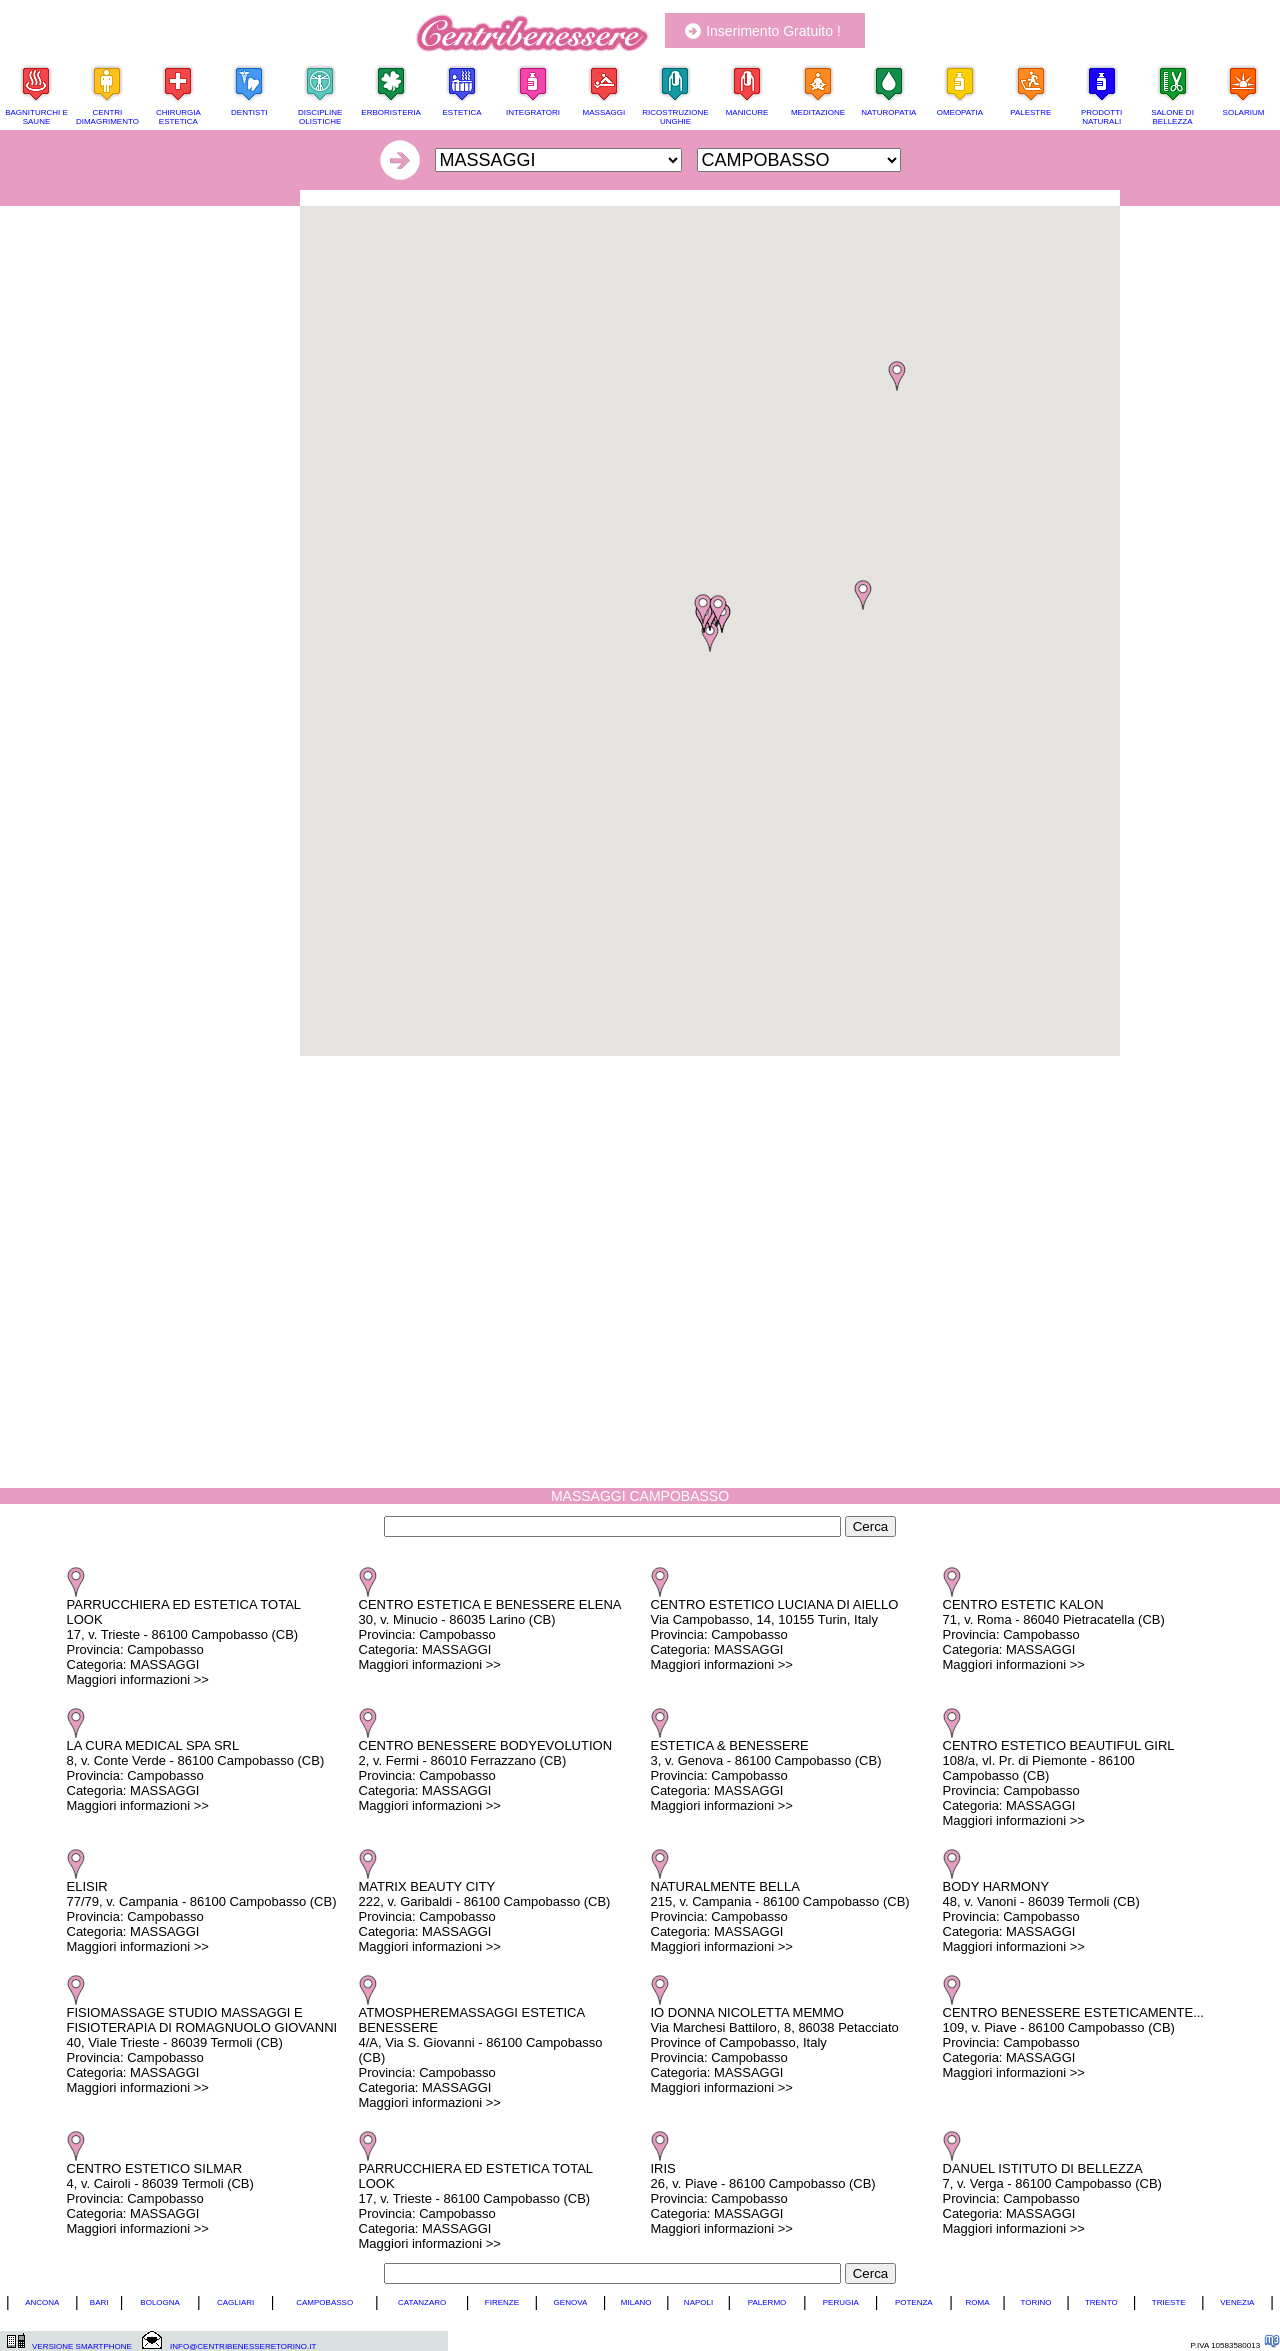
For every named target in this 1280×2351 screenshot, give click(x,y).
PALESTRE (1030, 112)
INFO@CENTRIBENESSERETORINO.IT (243, 2346)
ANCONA (42, 2302)
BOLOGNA (160, 2302)
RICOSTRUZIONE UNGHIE (675, 117)
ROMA (978, 2302)
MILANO (636, 2302)
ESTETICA (461, 112)
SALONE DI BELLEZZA (1172, 117)
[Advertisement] (710, 197)
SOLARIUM (1244, 112)
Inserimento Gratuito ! (773, 31)
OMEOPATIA (960, 112)
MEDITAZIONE (818, 112)
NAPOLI (698, 2302)
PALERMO (767, 2302)
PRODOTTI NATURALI (1101, 117)
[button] (710, 637)
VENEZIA (1237, 2302)
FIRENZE (502, 2302)
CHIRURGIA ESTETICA (178, 117)
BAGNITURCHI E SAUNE (36, 117)
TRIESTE (1169, 2302)
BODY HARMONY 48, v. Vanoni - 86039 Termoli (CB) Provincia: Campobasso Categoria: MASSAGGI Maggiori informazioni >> (1041, 1916)
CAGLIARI (235, 2302)
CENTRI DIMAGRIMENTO (107, 117)
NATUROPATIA (888, 112)
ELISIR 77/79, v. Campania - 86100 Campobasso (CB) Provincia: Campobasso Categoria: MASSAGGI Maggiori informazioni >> (202, 1916)
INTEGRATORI (533, 112)
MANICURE (747, 112)
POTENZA (914, 2302)
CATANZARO (422, 2302)
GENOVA (571, 2302)
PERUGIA (841, 2302)
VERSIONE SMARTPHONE (82, 2346)
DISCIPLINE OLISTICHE (320, 117)
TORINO (1036, 2302)
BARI (99, 2302)
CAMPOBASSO (324, 2302)
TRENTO (1101, 2302)
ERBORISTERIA (391, 112)
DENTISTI (249, 112)
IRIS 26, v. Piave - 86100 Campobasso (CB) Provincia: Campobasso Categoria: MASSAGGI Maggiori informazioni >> (763, 2198)
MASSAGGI (604, 112)
